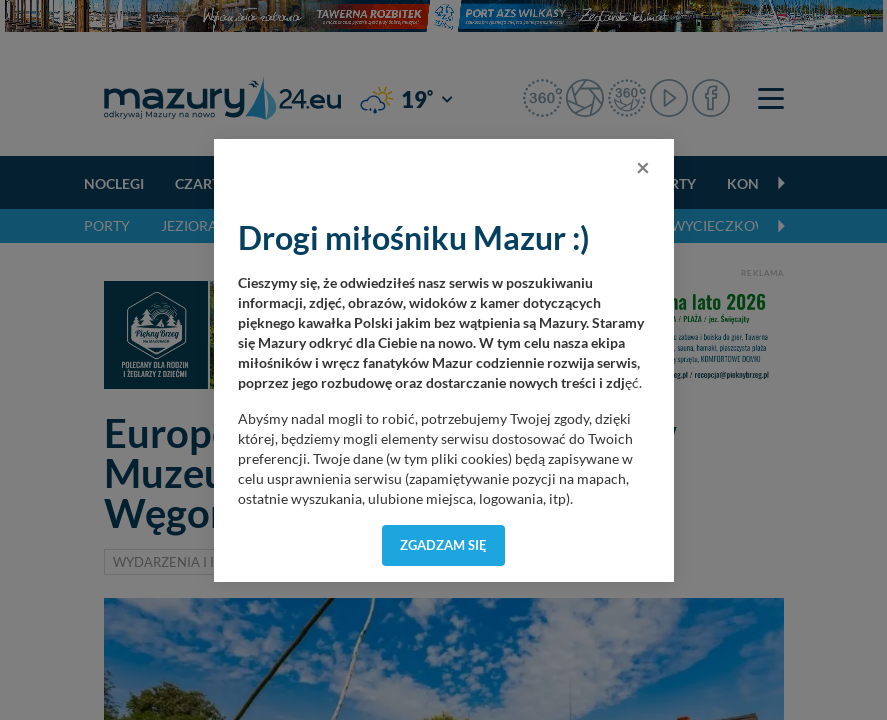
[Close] (643, 167)
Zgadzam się (443, 545)
